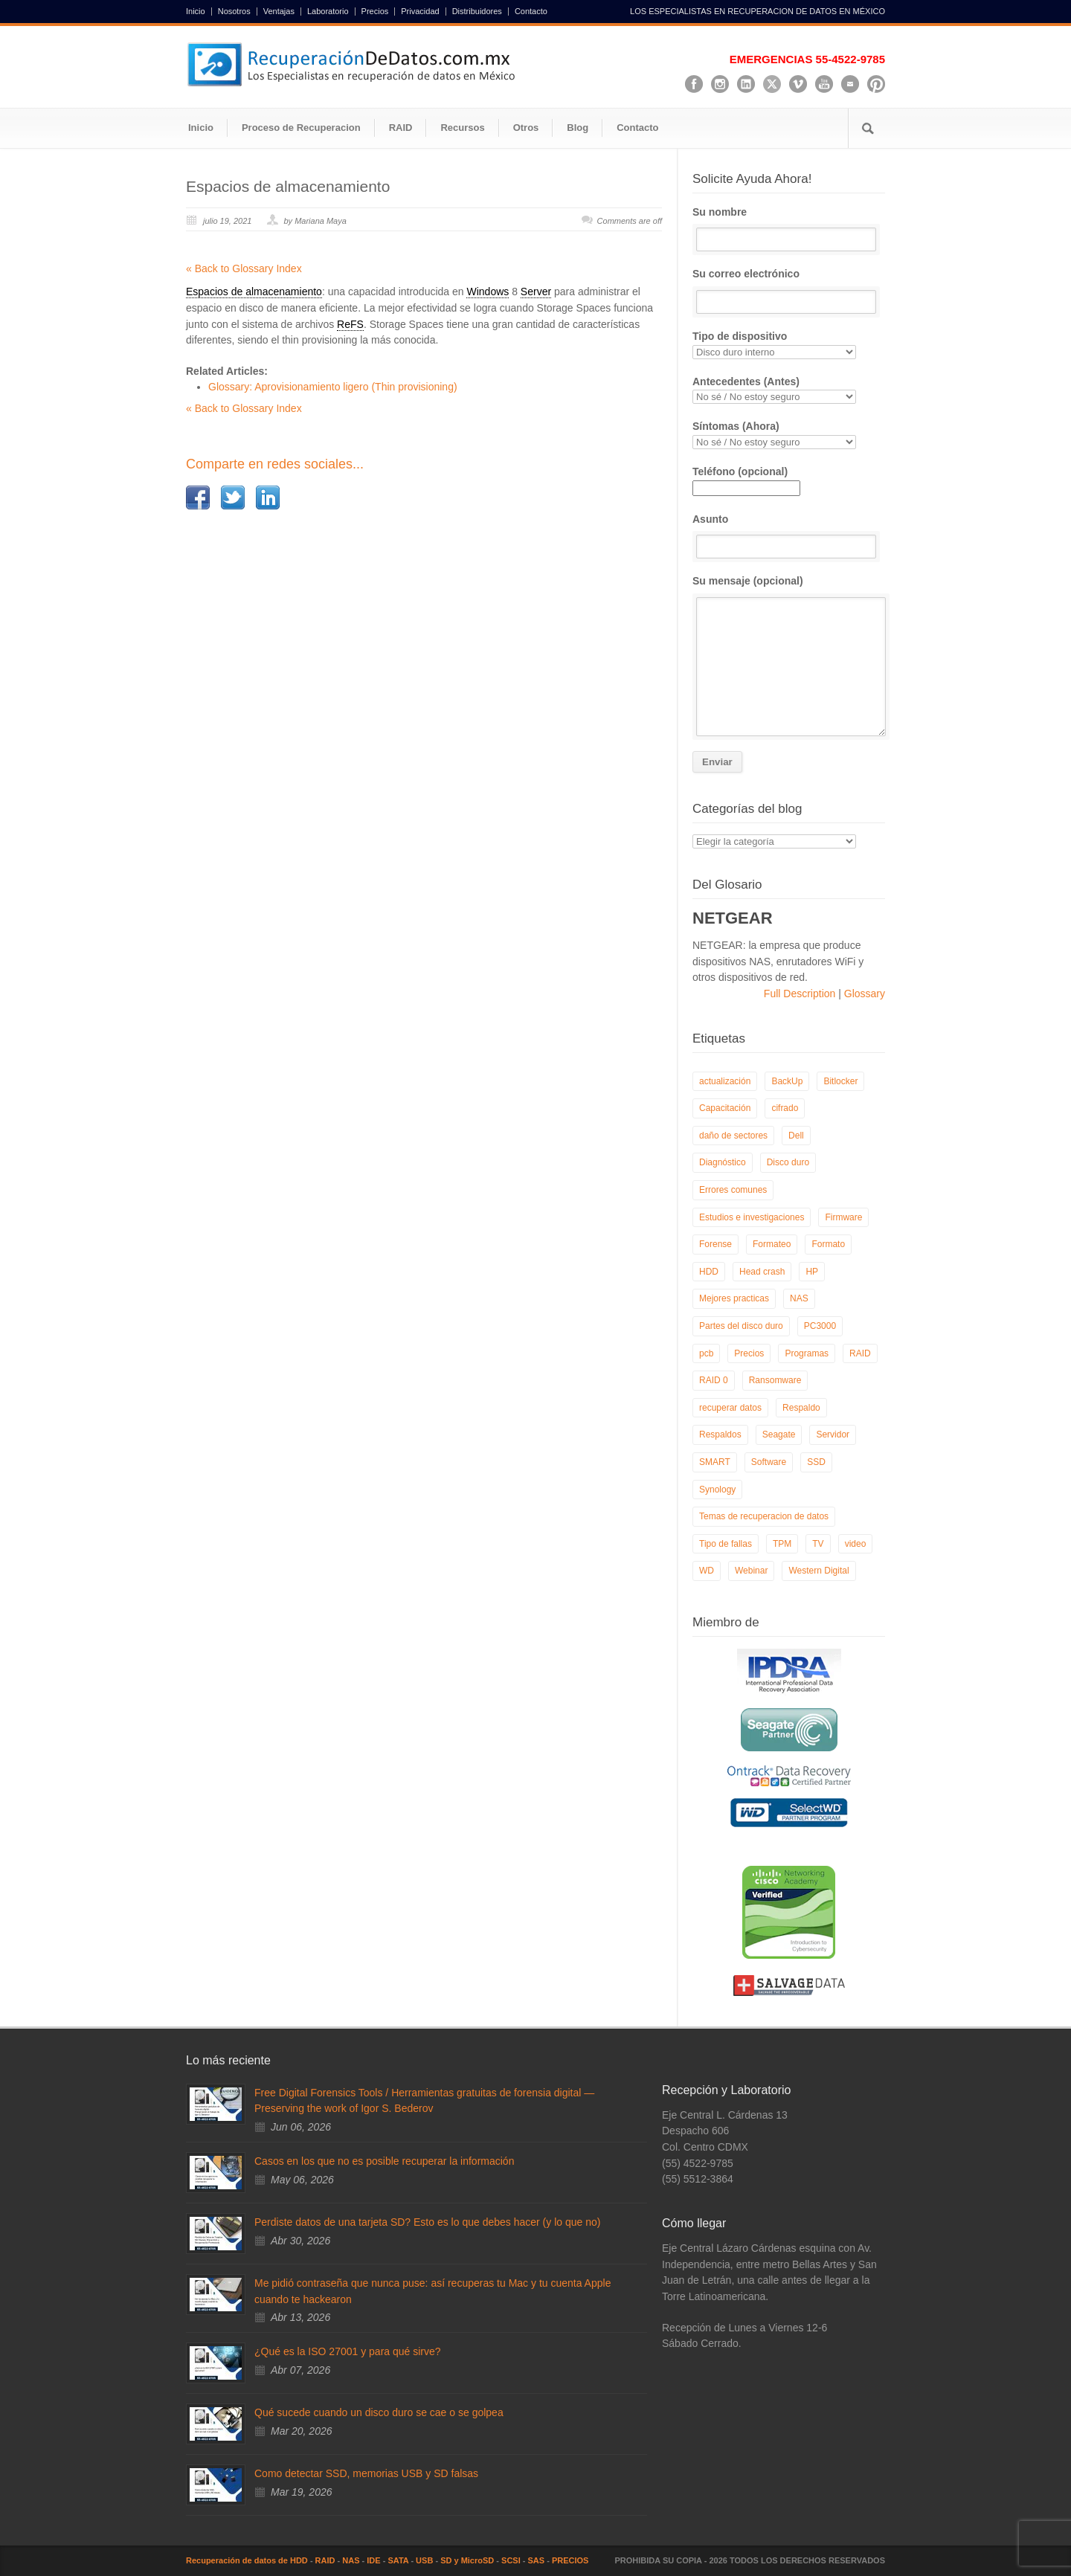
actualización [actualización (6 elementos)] (724, 1081)
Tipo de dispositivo (788, 344)
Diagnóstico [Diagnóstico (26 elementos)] (722, 1162)
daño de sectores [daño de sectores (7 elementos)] (733, 1135)
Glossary (863, 993)
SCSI (511, 2560)
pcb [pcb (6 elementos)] (706, 1353)
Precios (375, 11)
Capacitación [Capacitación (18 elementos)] (724, 1108)
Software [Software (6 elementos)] (768, 1462)
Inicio (195, 11)
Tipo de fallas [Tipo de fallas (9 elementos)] (725, 1544)
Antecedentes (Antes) (788, 390)
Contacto (531, 11)
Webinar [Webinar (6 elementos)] (751, 1570)
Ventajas (279, 11)
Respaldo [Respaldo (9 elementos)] (801, 1408)
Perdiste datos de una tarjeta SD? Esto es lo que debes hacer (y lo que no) (427, 2222)
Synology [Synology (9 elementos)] (717, 1489)
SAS (536, 2560)
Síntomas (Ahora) (788, 434)
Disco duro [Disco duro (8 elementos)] (788, 1162)
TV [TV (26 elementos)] (817, 1544)
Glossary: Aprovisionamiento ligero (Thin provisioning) (332, 387)
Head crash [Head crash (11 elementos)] (762, 1271)
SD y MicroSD (467, 2560)
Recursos (462, 127)
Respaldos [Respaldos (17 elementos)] (720, 1434)
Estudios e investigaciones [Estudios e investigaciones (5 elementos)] (751, 1217)
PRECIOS (570, 2560)
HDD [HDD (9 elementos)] (708, 1271)
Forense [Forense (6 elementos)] (715, 1244)
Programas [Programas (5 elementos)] (807, 1353)
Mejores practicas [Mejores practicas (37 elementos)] (734, 1298)
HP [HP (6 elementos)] (811, 1271)
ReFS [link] (350, 324)
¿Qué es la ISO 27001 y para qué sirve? (347, 2351)
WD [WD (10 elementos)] (706, 1570)
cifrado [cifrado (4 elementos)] (784, 1108)
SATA (397, 2560)
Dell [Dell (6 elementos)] (796, 1135)
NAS (350, 2560)
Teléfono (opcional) (746, 480)
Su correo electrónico (788, 291)
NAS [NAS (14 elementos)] (799, 1298)
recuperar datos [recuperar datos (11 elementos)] (730, 1408)
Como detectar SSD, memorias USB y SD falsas (366, 2473)
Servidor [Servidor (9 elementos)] (832, 1434)
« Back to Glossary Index (244, 268)
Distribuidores (477, 11)
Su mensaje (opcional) (788, 655)
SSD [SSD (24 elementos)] (816, 1462)
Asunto (788, 536)
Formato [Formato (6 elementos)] (828, 1244)
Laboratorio (328, 11)
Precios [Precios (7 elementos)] (749, 1353)
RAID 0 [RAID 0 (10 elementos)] (713, 1380)
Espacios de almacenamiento (288, 186)
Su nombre (788, 229)
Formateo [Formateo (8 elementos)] (772, 1244)
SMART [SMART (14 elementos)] (714, 1462)
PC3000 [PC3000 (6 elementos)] (820, 1326)
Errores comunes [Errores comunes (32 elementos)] (733, 1190)
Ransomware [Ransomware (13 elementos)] (775, 1380)
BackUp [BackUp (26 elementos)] (787, 1081)
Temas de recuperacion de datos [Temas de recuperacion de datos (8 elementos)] (764, 1516)
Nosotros (234, 11)
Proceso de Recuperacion (301, 127)
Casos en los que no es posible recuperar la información (384, 2161)
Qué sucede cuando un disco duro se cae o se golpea (379, 2412)
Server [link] (536, 291)
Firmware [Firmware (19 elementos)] (843, 1217)
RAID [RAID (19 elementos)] (860, 1353)
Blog (577, 127)
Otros (526, 127)
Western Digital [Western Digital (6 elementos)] (818, 1570)
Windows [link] (487, 291)
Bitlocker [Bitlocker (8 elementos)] (840, 1081)
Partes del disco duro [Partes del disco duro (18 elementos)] (741, 1326)
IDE (373, 2560)
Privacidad (420, 11)
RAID (401, 127)
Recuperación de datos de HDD (247, 2560)
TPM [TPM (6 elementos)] (782, 1544)
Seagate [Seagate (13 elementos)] (779, 1434)
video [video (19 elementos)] (855, 1544)
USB (424, 2560)
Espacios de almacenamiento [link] (254, 291)
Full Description (801, 993)
